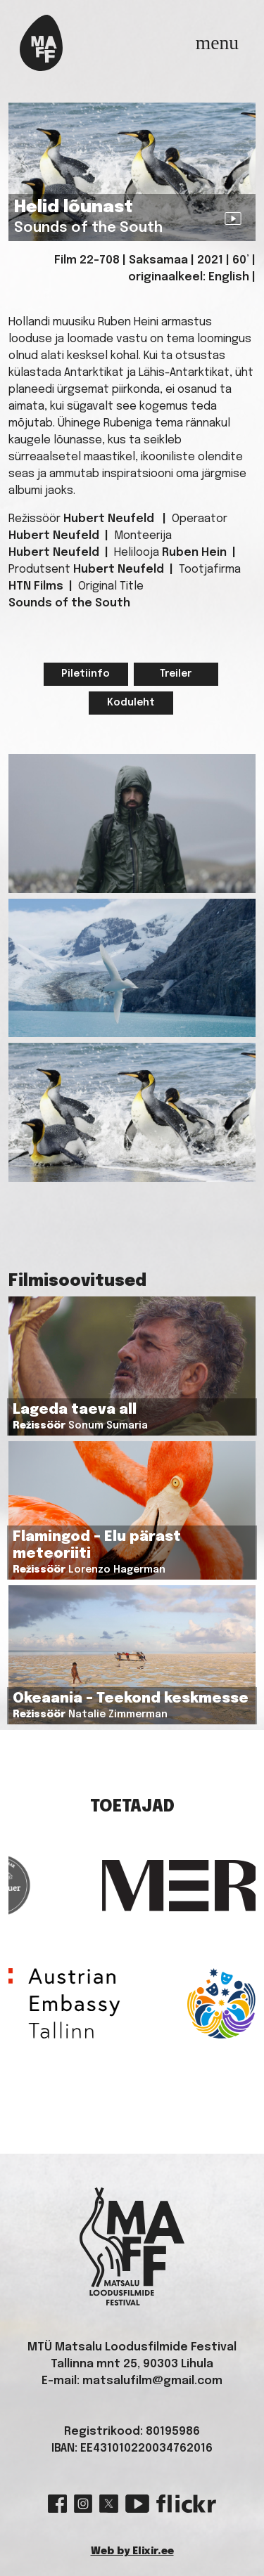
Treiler (175, 674)
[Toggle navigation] (217, 42)
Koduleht (131, 703)
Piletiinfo (85, 674)
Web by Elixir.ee (132, 2551)
